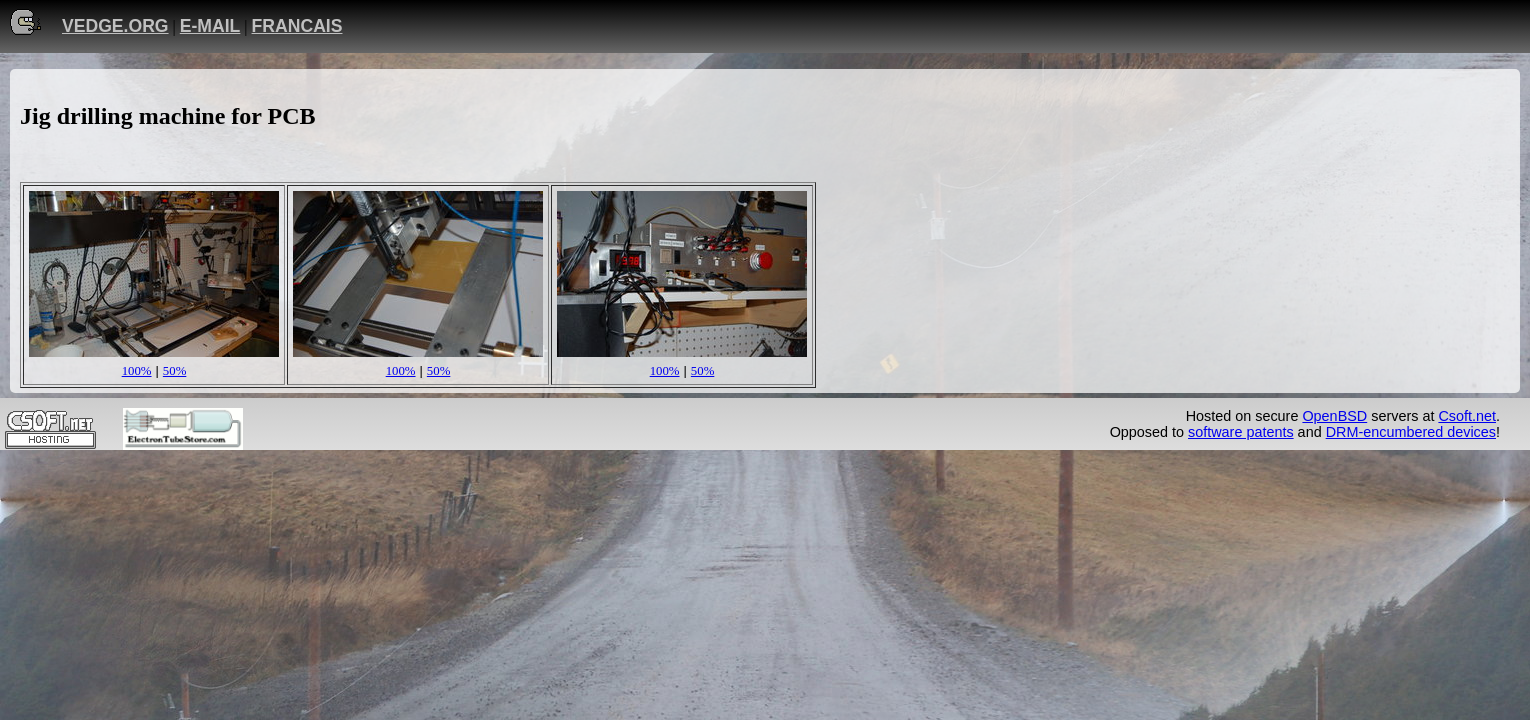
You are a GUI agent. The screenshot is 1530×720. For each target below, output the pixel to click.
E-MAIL (210, 26)
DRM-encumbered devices (1411, 432)
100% (137, 371)
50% (174, 371)
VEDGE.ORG (115, 26)
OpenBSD (1334, 416)
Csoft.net (1467, 416)
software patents (1241, 432)
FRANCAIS (297, 26)
